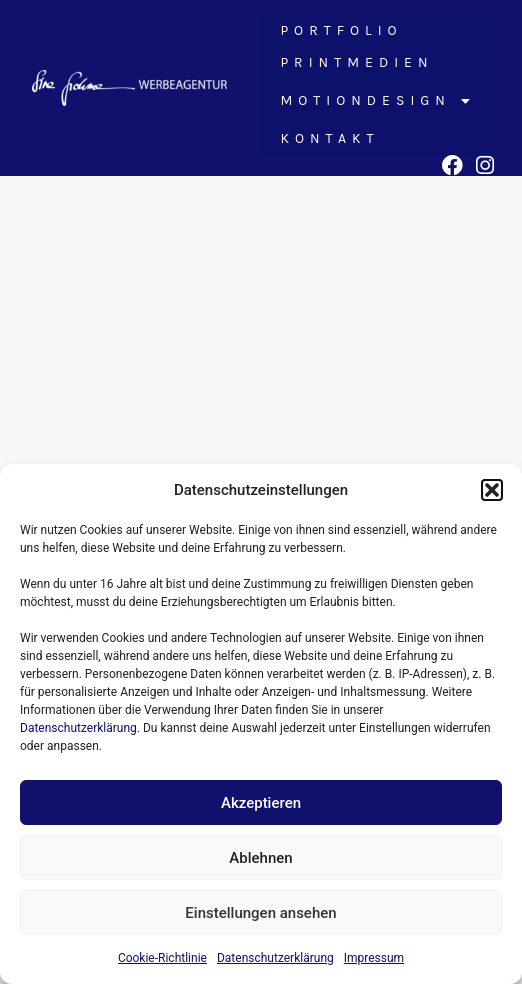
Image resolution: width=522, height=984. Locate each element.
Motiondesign (378, 101)
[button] (492, 490)
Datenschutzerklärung (78, 728)
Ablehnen (260, 858)
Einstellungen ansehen (260, 913)
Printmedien (356, 62)
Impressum (374, 958)
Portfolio (341, 30)
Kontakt (329, 138)
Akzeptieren (261, 803)
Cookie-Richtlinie (162, 958)
